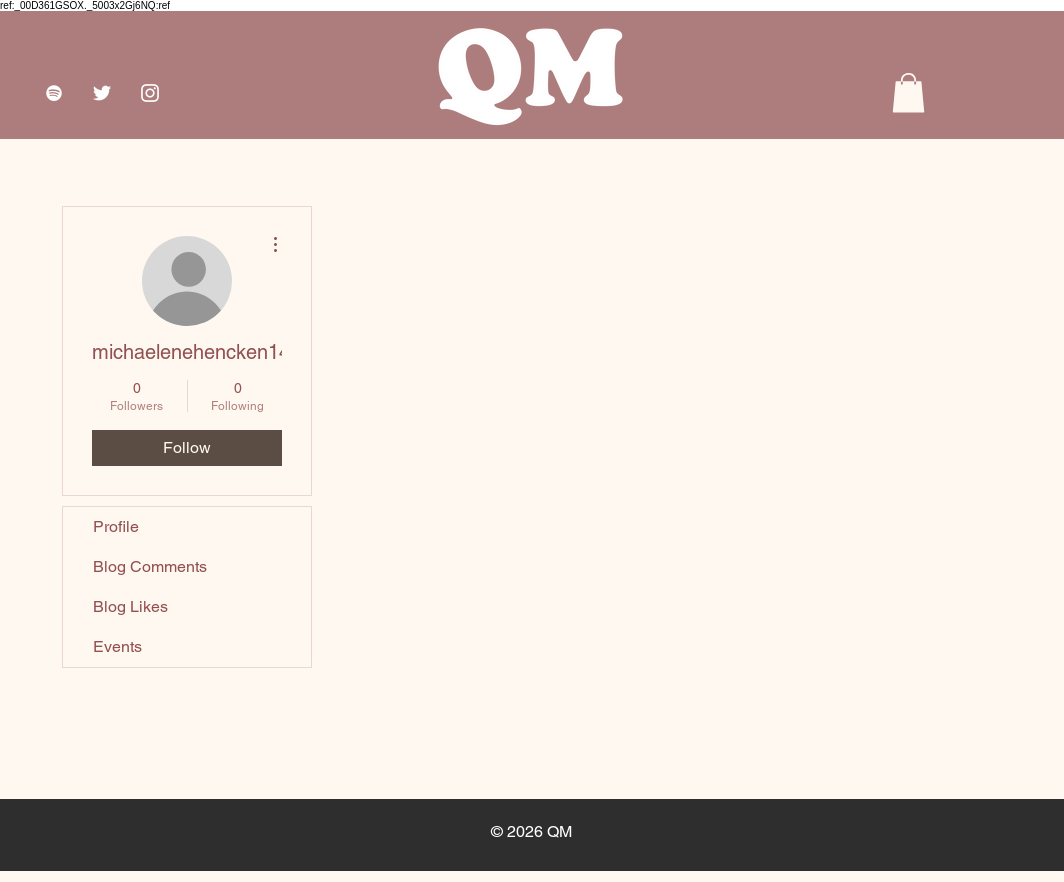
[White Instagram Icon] (150, 93)
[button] (908, 92)
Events (117, 646)
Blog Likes (130, 606)
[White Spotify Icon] (54, 93)
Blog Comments (150, 566)
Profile (116, 526)
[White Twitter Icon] (102, 93)
